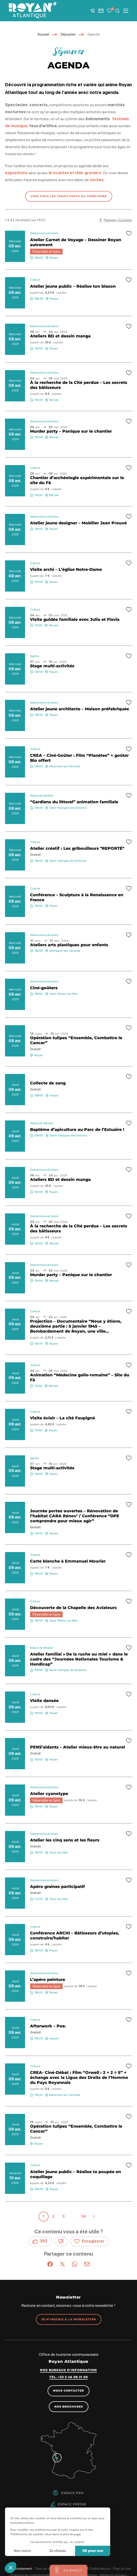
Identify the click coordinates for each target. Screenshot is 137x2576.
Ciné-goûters (44, 987)
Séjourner (68, 34)
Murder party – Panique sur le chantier (71, 431)
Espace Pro (72, 2493)
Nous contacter (68, 2390)
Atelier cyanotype (49, 1793)
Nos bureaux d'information (68, 2370)
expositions (17, 172)
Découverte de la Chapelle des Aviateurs (73, 1607)
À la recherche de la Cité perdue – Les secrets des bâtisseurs (78, 385)
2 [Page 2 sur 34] (53, 2216)
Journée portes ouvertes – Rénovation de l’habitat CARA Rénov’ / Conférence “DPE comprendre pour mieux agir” (74, 1516)
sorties (97, 179)
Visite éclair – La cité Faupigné (62, 1418)
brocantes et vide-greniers (75, 172)
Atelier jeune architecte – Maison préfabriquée (79, 709)
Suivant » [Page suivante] (94, 2217)
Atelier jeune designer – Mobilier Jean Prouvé (78, 523)
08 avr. (15, 246)
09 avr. (15, 1089)
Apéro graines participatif (57, 1886)
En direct (67, 2570)
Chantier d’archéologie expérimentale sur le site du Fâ (77, 480)
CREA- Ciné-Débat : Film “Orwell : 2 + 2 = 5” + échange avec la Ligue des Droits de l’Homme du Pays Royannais (79, 2077)
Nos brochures (68, 2406)
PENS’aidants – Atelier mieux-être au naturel (77, 1747)
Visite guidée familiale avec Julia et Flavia (74, 619)
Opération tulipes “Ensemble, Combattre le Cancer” (76, 1040)
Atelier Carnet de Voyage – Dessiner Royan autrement (75, 242)
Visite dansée (44, 1700)
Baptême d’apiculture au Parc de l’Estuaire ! (77, 1129)
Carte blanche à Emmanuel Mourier (68, 1561)
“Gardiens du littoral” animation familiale (74, 802)
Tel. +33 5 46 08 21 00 (68, 2377)
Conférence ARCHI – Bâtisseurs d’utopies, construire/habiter (74, 1935)
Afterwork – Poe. (48, 2026)
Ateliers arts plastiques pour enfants (69, 944)
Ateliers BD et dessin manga (60, 336)
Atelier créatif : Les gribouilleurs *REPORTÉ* (77, 848)
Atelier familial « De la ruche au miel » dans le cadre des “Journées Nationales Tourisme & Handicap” (79, 1659)
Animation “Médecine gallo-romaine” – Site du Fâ (79, 1377)
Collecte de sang (48, 1083)
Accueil (43, 34)
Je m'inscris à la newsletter (68, 2319)
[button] (55, 3)
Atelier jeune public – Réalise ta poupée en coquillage (75, 2174)
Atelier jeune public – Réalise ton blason (73, 286)
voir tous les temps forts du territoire (69, 196)
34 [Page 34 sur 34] (83, 2216)
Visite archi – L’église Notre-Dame (66, 569)
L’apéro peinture (47, 1979)
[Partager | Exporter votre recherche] (115, 220)
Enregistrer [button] (89, 2241)
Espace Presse (72, 2504)
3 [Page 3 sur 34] (63, 2216)
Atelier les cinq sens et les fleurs (64, 1840)
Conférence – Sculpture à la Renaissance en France (76, 897)
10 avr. (15, 2178)
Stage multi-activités (52, 666)
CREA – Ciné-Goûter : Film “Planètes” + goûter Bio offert (79, 758)
